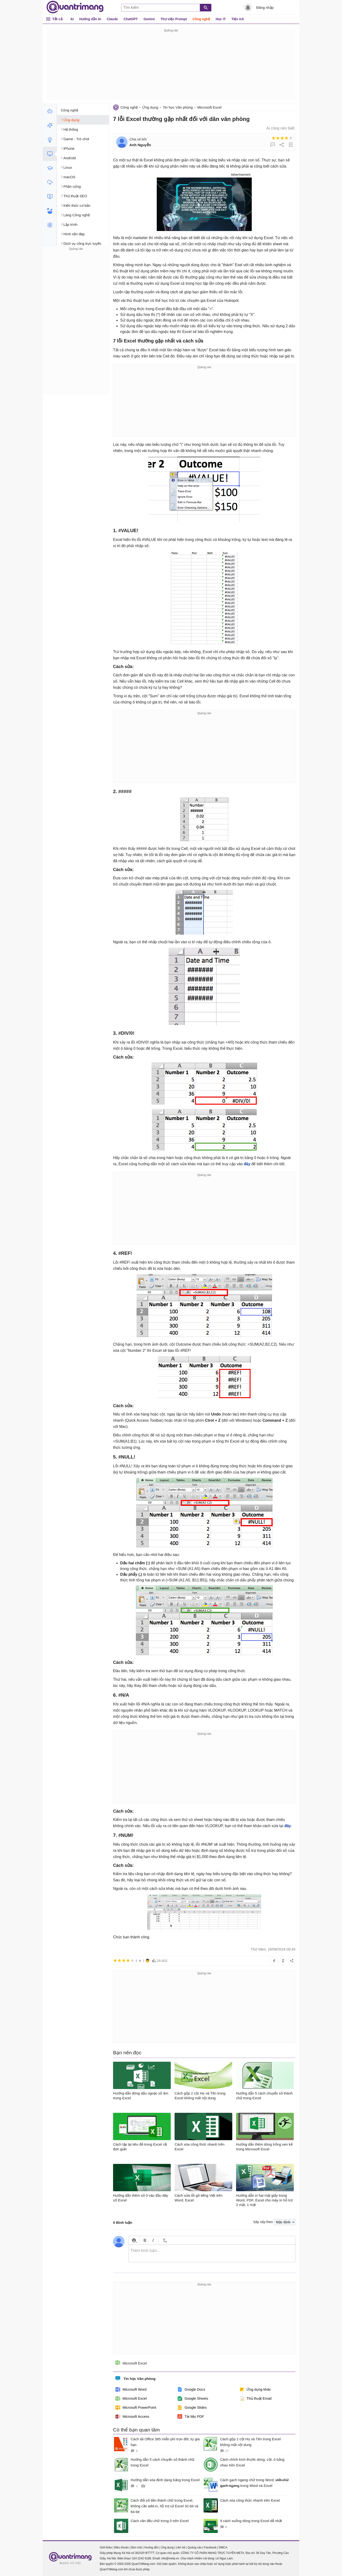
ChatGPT (131, 19)
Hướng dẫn (151, 2547)
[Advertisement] (171, 66)
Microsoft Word (131, 2389)
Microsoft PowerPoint (135, 2407)
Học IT (221, 19)
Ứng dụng (150, 107)
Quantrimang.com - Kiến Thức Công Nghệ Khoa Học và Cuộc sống (75, 7)
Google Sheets (192, 2398)
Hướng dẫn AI (90, 19)
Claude (112, 19)
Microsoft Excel (209, 107)
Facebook (210, 2547)
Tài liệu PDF (190, 2416)
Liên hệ (180, 2547)
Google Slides (192, 2407)
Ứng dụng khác (255, 2389)
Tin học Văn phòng (178, 107)
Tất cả (57, 19)
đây (247, 1164)
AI (72, 19)
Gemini (149, 19)
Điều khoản (121, 2547)
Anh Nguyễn (140, 145)
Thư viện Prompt (174, 19)
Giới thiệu (106, 2547)
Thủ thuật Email (255, 2398)
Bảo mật (136, 2547)
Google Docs (191, 2389)
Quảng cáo (195, 2547)
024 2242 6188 (141, 2558)
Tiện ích (237, 19)
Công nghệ (201, 19)
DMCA (223, 2547)
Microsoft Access (132, 2416)
